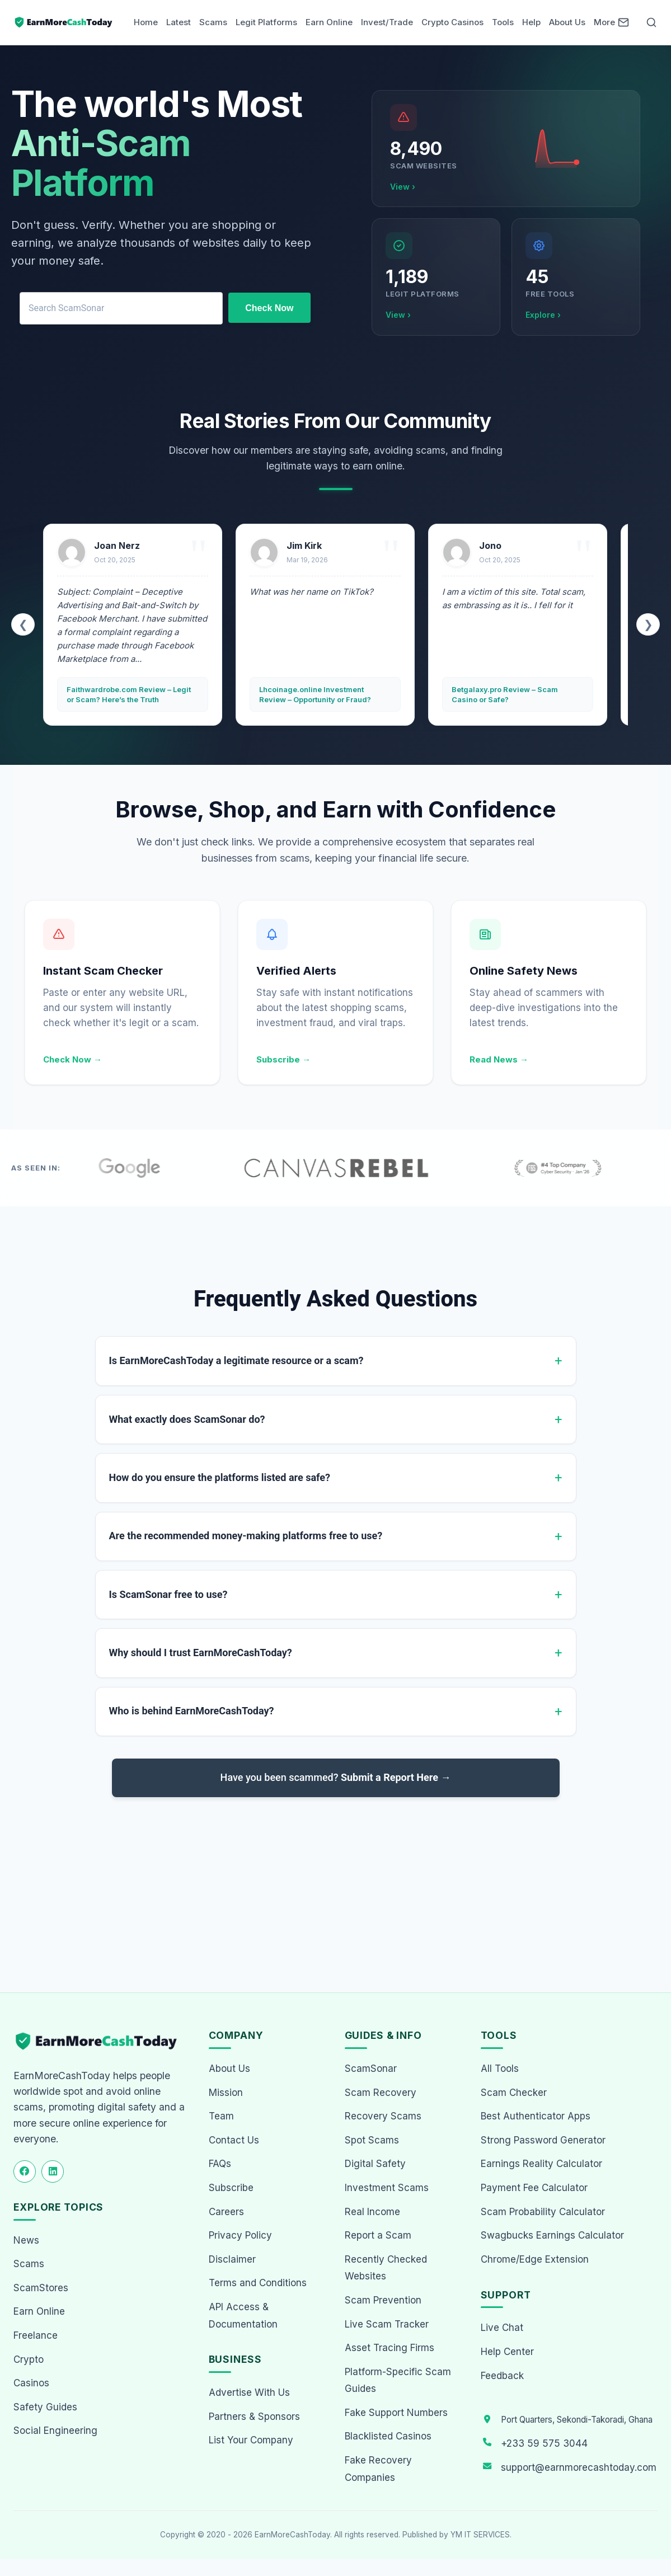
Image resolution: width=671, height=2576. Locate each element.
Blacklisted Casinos (388, 2436)
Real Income (372, 2211)
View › (402, 186)
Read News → (499, 1059)
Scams (213, 22)
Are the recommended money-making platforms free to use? (246, 1535)
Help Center (507, 2351)
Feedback (502, 2375)
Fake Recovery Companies (378, 2469)
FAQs (220, 2163)
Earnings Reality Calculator (541, 2163)
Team (221, 2116)
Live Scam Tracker (387, 2324)
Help (531, 22)
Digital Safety (375, 2163)
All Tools (500, 2068)
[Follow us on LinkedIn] (52, 2171)
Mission (226, 2092)
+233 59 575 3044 (544, 2443)
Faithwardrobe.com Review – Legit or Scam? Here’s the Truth (129, 694)
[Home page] (64, 22)
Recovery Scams (383, 2116)
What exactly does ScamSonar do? (187, 1419)
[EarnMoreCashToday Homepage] (101, 2041)
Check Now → (72, 1059)
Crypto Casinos (452, 22)
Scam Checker (514, 2092)
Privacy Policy (240, 2235)
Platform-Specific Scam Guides (398, 2380)
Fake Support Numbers (396, 2412)
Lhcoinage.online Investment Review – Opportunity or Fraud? (315, 694)
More (604, 22)
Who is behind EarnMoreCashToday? (191, 1711)
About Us (567, 22)
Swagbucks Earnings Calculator (552, 2235)
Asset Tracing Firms (389, 2347)
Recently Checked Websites (386, 2268)
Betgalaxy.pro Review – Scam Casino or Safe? (505, 694)
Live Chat (502, 2327)
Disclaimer (232, 2259)
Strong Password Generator (543, 2140)
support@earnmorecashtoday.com (578, 2467)
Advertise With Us (249, 2392)
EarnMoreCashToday (292, 2534)
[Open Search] (651, 22)
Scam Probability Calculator (543, 2211)
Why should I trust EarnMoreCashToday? (200, 1652)
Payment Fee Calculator (534, 2187)
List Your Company (251, 2440)
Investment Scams (387, 2187)
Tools (503, 22)
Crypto (28, 2359)
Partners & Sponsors (254, 2416)
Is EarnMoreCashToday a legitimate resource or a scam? (236, 1360)
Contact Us (234, 2140)
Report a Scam (378, 2235)
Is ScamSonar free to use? (168, 1594)
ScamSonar (371, 2068)
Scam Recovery (380, 2092)
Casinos (31, 2383)
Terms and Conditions (258, 2282)
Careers (226, 2211)
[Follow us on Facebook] (24, 2171)
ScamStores (40, 2287)
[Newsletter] (623, 22)
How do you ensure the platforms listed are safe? (219, 1477)
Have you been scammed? (335, 1777)
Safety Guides (45, 2407)
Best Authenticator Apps (535, 2116)
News (26, 2240)
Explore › (543, 314)
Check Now (269, 308)
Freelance (35, 2335)
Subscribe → (283, 1059)
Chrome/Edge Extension (535, 2259)
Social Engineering (55, 2430)
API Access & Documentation (243, 2315)
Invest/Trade (387, 22)
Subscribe (231, 2187)
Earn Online (329, 22)
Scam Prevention (383, 2300)
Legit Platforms (266, 22)
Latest (178, 22)
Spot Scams (372, 2140)
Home (146, 22)
